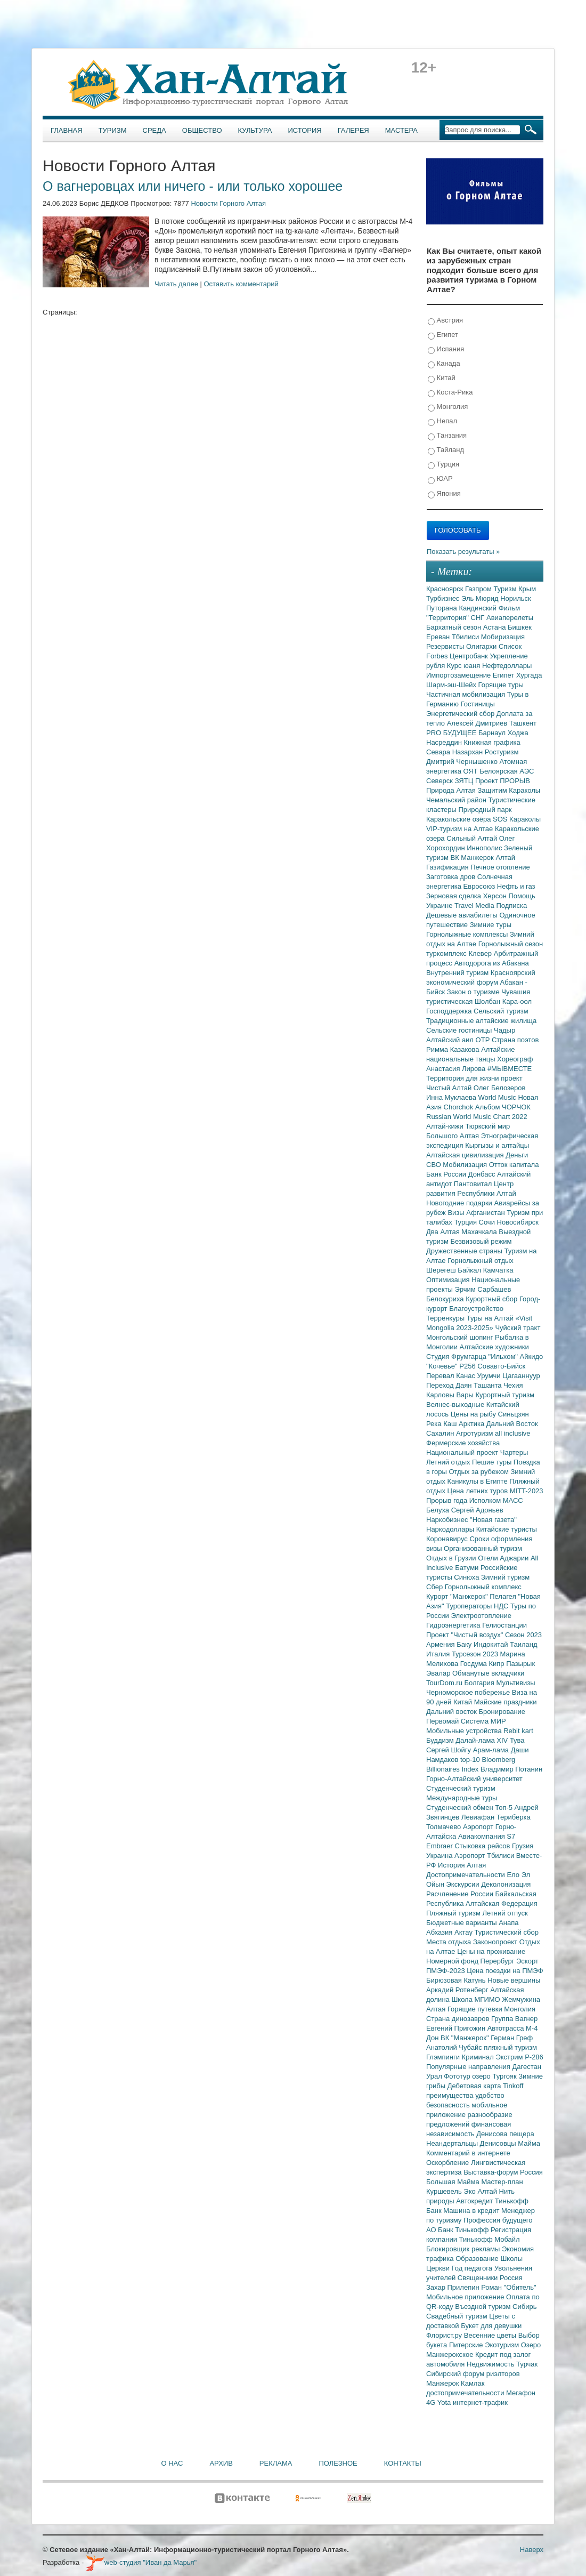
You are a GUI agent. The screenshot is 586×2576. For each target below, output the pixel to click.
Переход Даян (450, 1385)
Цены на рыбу (474, 1414)
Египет (443, 335)
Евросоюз (480, 886)
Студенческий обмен (460, 1808)
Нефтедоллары (507, 666)
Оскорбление (448, 2163)
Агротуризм (475, 1433)
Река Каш (442, 1424)
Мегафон (520, 2393)
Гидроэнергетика (454, 1625)
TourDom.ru (445, 1683)
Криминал (479, 2057)
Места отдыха (449, 1942)
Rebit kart (518, 1731)
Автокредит (475, 2201)
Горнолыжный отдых (480, 1261)
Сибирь (524, 2307)
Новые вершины (513, 1980)
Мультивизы (515, 1683)
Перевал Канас (451, 1376)
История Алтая (462, 1865)
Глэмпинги (444, 2057)
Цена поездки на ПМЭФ (505, 1971)
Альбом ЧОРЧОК (503, 1107)
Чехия (513, 1385)
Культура (255, 130)
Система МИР (483, 1721)
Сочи (488, 1222)
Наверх (531, 2550)
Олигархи (482, 646)
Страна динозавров (458, 2019)
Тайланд (446, 450)
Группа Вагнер (514, 2019)
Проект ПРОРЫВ (502, 781)
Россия (511, 2278)
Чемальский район (457, 800)
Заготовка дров (451, 877)
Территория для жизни (463, 1078)
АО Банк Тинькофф (458, 2230)
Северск (440, 781)
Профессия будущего (497, 2220)
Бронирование (502, 1712)
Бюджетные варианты (462, 1923)
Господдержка (450, 1011)
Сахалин (441, 1433)
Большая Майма (453, 2182)
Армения (441, 1644)
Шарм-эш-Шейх (452, 685)
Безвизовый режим (480, 1241)
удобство (489, 2095)
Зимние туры (490, 925)
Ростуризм (502, 752)
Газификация (448, 867)
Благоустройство (476, 1309)
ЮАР (440, 479)
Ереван (439, 637)
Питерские (467, 2345)
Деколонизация (506, 1884)
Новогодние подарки (460, 1203)
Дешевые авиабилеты (462, 915)
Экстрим (510, 2057)
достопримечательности (466, 2393)
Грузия (522, 1846)
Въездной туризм (483, 2307)
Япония (444, 493)
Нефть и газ (516, 886)
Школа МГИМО (476, 1999)
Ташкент (522, 723)
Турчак (527, 2364)
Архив (220, 2463)
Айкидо (531, 1357)
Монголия (448, 407)
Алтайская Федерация (502, 1903)
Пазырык (520, 1664)
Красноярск (445, 589)
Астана (495, 627)
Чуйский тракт (517, 1328)
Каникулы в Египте (478, 1481)
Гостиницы (478, 704)
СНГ (478, 618)
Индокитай (492, 1644)
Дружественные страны (465, 1251)
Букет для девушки (491, 2326)
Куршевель (444, 2191)
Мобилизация (466, 1165)
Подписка (511, 905)
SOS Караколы (517, 819)
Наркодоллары (451, 1529)
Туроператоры (470, 1606)
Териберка (514, 1817)
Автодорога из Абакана (491, 963)
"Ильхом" (504, 1357)
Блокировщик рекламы (464, 2249)
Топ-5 (504, 1808)
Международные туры (461, 1798)
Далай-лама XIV (482, 1740)
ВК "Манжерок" (466, 2038)
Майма (529, 2143)
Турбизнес (443, 598)
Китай (441, 378)
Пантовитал (474, 1184)
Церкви (439, 2268)
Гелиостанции (504, 1625)
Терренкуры (446, 1318)
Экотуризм (503, 2345)
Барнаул (493, 733)
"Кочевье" (442, 1366)
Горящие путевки (475, 2009)
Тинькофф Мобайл (489, 2239)
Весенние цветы (491, 2335)
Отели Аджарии (504, 1558)
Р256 (468, 1366)
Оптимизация (448, 1280)
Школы (511, 2259)
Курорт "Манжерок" (458, 1596)
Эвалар (439, 1673)
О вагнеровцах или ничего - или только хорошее (193, 186)
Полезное (338, 2463)
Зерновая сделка (454, 896)
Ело (514, 1875)
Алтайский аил (451, 1040)
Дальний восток (452, 1712)
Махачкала (480, 1232)
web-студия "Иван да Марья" (141, 2562)
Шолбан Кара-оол (503, 1001)
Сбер (435, 1587)
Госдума (474, 1664)
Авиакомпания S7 (486, 1836)
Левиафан (479, 1817)
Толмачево (444, 1827)
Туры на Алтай (491, 1318)
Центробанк (470, 656)
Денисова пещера (505, 2134)
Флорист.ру (445, 2335)
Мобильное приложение (466, 2297)
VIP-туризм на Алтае (460, 829)
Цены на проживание (491, 1951)
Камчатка (498, 1270)
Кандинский (478, 608)
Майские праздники (505, 1702)
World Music (498, 1097)
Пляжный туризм (454, 1913)
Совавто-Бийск (501, 1366)
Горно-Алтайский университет (474, 1779)
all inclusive (512, 1433)
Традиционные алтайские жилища (481, 1021)
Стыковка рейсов (483, 1846)
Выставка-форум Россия (503, 2172)
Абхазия (440, 1932)
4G (431, 2402)
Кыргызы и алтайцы (497, 1145)
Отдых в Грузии (452, 1558)
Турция (443, 464)
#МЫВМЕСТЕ (509, 1069)
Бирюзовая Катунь (456, 1980)
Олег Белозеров (500, 1088)
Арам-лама (492, 1750)
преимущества (450, 2095)
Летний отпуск (505, 1913)
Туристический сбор (507, 1932)
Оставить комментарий (241, 284)
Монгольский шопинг (460, 1337)
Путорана (442, 608)
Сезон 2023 (523, 1635)
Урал (435, 2076)
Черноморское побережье (469, 1692)
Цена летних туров (478, 1491)
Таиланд (523, 1644)
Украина (440, 1855)
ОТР (484, 1040)
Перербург (498, 1961)
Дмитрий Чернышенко (462, 762)
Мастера (401, 130)
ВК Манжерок (472, 858)
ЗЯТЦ (465, 781)
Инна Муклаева (452, 1097)
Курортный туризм (505, 1395)
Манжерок (443, 2383)
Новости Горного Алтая (228, 203)
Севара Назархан (455, 752)
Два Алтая (443, 1232)
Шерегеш (442, 1270)
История (305, 130)
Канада (444, 363)
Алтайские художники (494, 1347)
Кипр (497, 1664)
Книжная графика (492, 742)
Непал (442, 421)
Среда (154, 130)
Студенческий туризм (460, 1788)
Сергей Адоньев (477, 1510)
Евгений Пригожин (456, 2028)
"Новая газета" (493, 1520)
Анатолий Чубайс (455, 2047)
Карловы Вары (451, 1395)
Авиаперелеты (509, 618)
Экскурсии (464, 1884)
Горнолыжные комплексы (468, 934)
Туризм (113, 130)
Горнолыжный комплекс (483, 1587)
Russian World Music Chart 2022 (476, 1117)
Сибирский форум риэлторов (473, 2374)
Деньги (517, 1155)
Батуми (468, 1568)
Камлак (472, 2383)
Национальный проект (463, 1452)
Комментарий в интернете (468, 2153)
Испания (446, 349)
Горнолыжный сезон (510, 944)
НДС (502, 1606)
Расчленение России (460, 1894)
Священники (479, 2278)
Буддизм (440, 1740)
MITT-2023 (526, 1491)
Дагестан (526, 2067)
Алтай (505, 858)
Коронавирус (447, 1539)
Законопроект (496, 1942)
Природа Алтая (451, 790)
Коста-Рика (450, 392)
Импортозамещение (459, 675)
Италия (439, 1654)
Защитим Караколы (508, 790)
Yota (445, 2402)
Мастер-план (502, 2182)
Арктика (472, 1424)
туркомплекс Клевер (460, 953)
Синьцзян (513, 1414)
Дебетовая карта (475, 2086)
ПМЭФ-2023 (446, 1971)
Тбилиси (466, 637)
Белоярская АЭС (506, 771)
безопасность (448, 2105)
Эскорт (527, 1961)
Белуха (438, 1510)
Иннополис (485, 848)
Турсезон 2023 (476, 1654)
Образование (477, 2259)
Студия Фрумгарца (457, 1357)
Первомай (443, 1721)
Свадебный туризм (457, 2316)
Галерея (353, 130)
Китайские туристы (506, 1529)
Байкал (470, 1270)
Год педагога (473, 2268)
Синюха (467, 1577)
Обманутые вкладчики (488, 1673)
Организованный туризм (483, 1548)
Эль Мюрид (480, 598)
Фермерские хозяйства (463, 1443)
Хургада (529, 675)
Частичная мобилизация (466, 694)
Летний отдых (449, 1462)
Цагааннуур (521, 1376)
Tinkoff (513, 2086)
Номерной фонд (453, 1961)
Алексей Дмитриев (478, 723)
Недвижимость (491, 2364)
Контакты (402, 2463)
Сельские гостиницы (460, 1030)
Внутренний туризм (458, 973)
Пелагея (504, 1596)
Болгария (481, 1683)
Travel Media (475, 905)
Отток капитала (514, 1165)
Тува (517, 1740)
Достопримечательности (466, 1875)
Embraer (440, 1846)
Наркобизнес (448, 1520)
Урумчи (490, 1376)
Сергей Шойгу (449, 1750)
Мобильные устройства (464, 1731)
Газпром (479, 589)
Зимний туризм (505, 1577)
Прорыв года (447, 1500)
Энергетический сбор (461, 714)
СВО (434, 1165)
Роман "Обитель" (508, 2287)
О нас (172, 2463)
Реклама (275, 2463)
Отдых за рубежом (479, 1472)
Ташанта (488, 1385)
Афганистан (486, 1213)
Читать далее (176, 284)
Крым (527, 589)
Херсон (496, 896)
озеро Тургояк (495, 2076)
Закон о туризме (474, 992)
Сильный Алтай (472, 838)
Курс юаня (464, 666)
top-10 (471, 1760)
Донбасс (482, 1174)
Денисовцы (499, 2143)
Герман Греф (512, 2038)
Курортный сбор (492, 1299)
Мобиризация (503, 637)
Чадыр (504, 1030)
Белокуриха (446, 1299)
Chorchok (459, 1107)
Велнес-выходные (456, 1404)
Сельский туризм (501, 1011)
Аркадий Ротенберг (458, 1990)
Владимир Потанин (511, 1769)
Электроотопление (481, 1616)
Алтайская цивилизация (466, 1155)
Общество (202, 130)
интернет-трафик (480, 2402)
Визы (456, 1213)
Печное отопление (500, 867)
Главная (67, 130)
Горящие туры (501, 685)
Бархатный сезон (454, 627)
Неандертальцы (453, 2143)
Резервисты (446, 646)
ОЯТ (471, 771)
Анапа (508, 1923)
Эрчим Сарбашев (482, 1289)
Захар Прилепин (453, 2287)
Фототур (458, 2076)
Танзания (447, 435)
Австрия (445, 320)
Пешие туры (493, 1462)
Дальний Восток (512, 1424)
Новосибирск (518, 1222)
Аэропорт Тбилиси (485, 1855)
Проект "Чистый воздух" (465, 1635)
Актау (464, 1932)
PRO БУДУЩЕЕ (452, 733)
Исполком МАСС (496, 1500)
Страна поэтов (515, 1040)
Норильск (515, 598)
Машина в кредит (472, 2211)
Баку (465, 1644)
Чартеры (514, 1452)
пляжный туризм (510, 2047)
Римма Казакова (453, 1049)
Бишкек (520, 627)
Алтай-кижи (445, 1126)
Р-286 (534, 2057)
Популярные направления (469, 2067)
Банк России (447, 1174)
